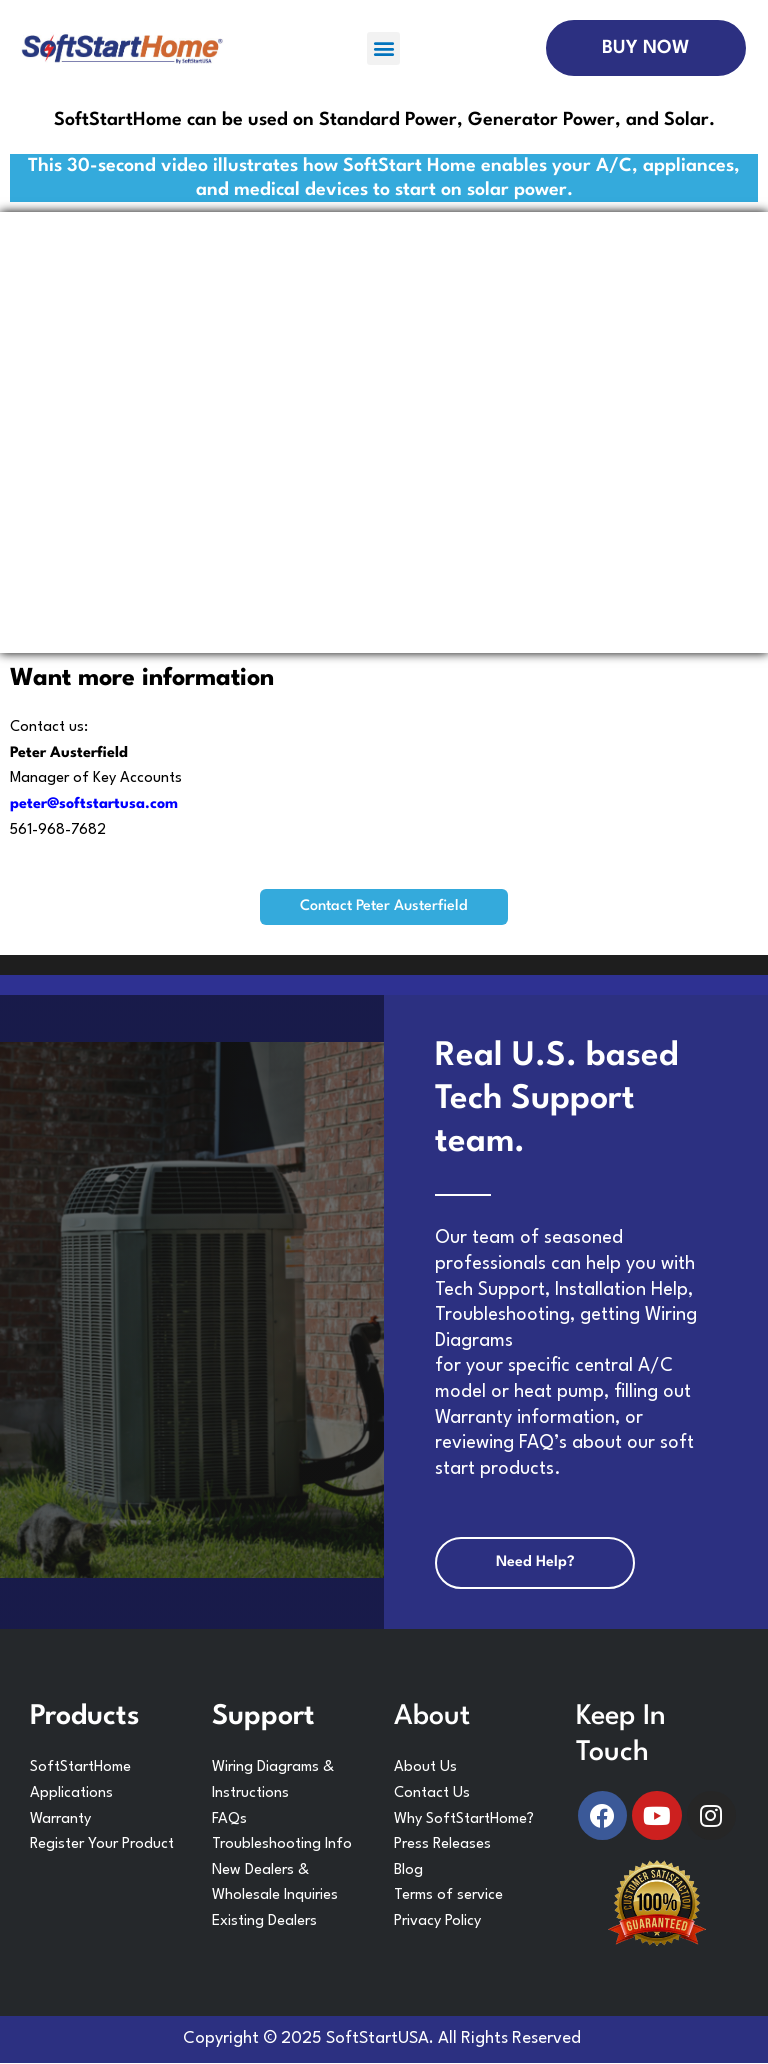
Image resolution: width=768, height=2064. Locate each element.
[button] (383, 48)
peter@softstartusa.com (94, 804)
